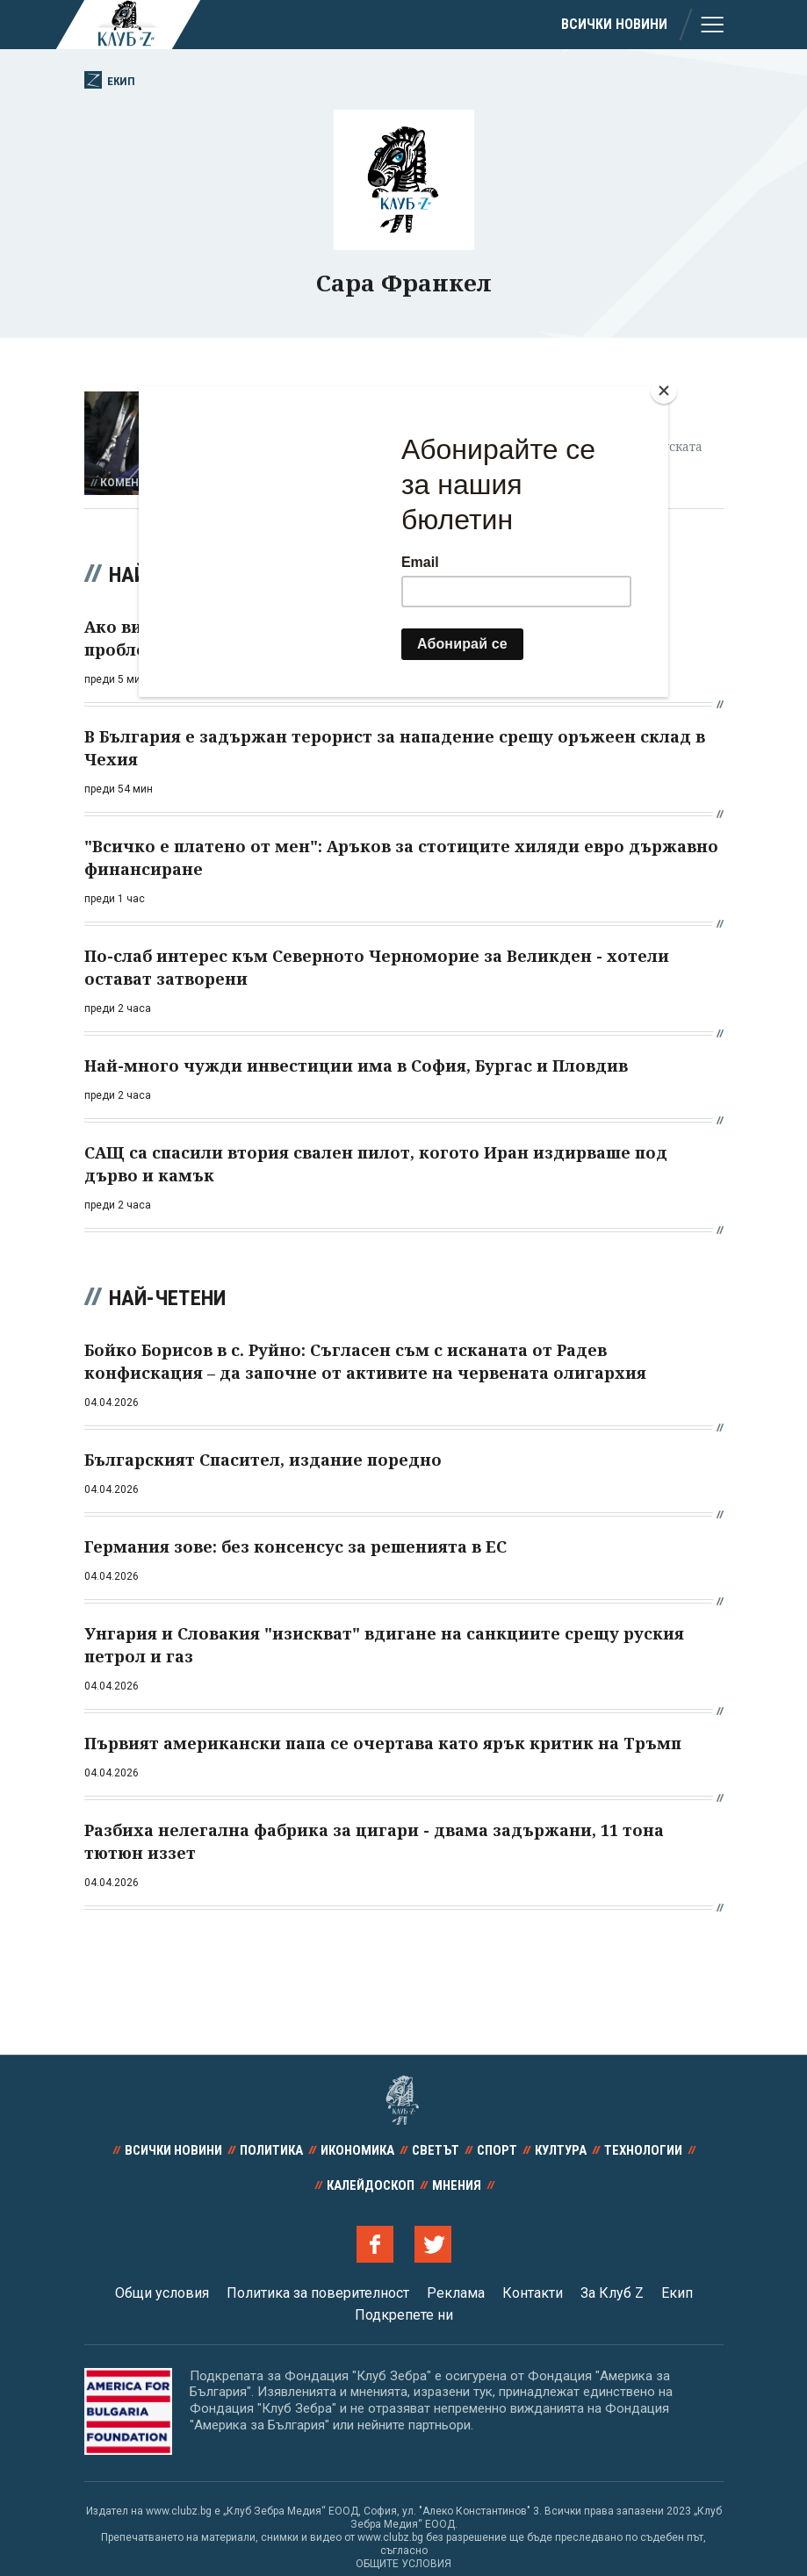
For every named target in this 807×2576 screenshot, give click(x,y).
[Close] (664, 390)
